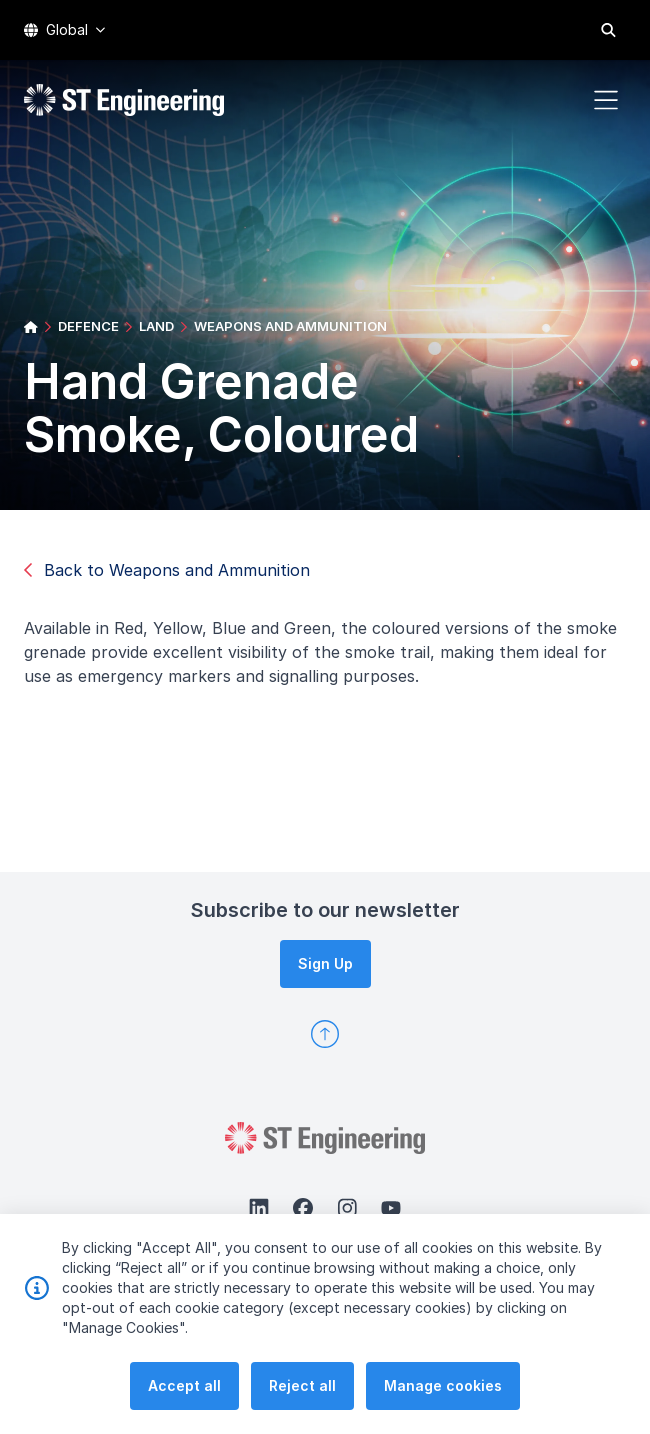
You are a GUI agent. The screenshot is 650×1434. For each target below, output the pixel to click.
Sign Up (325, 963)
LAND (156, 326)
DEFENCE (88, 326)
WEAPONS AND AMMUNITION (290, 326)
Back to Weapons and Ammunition (167, 570)
